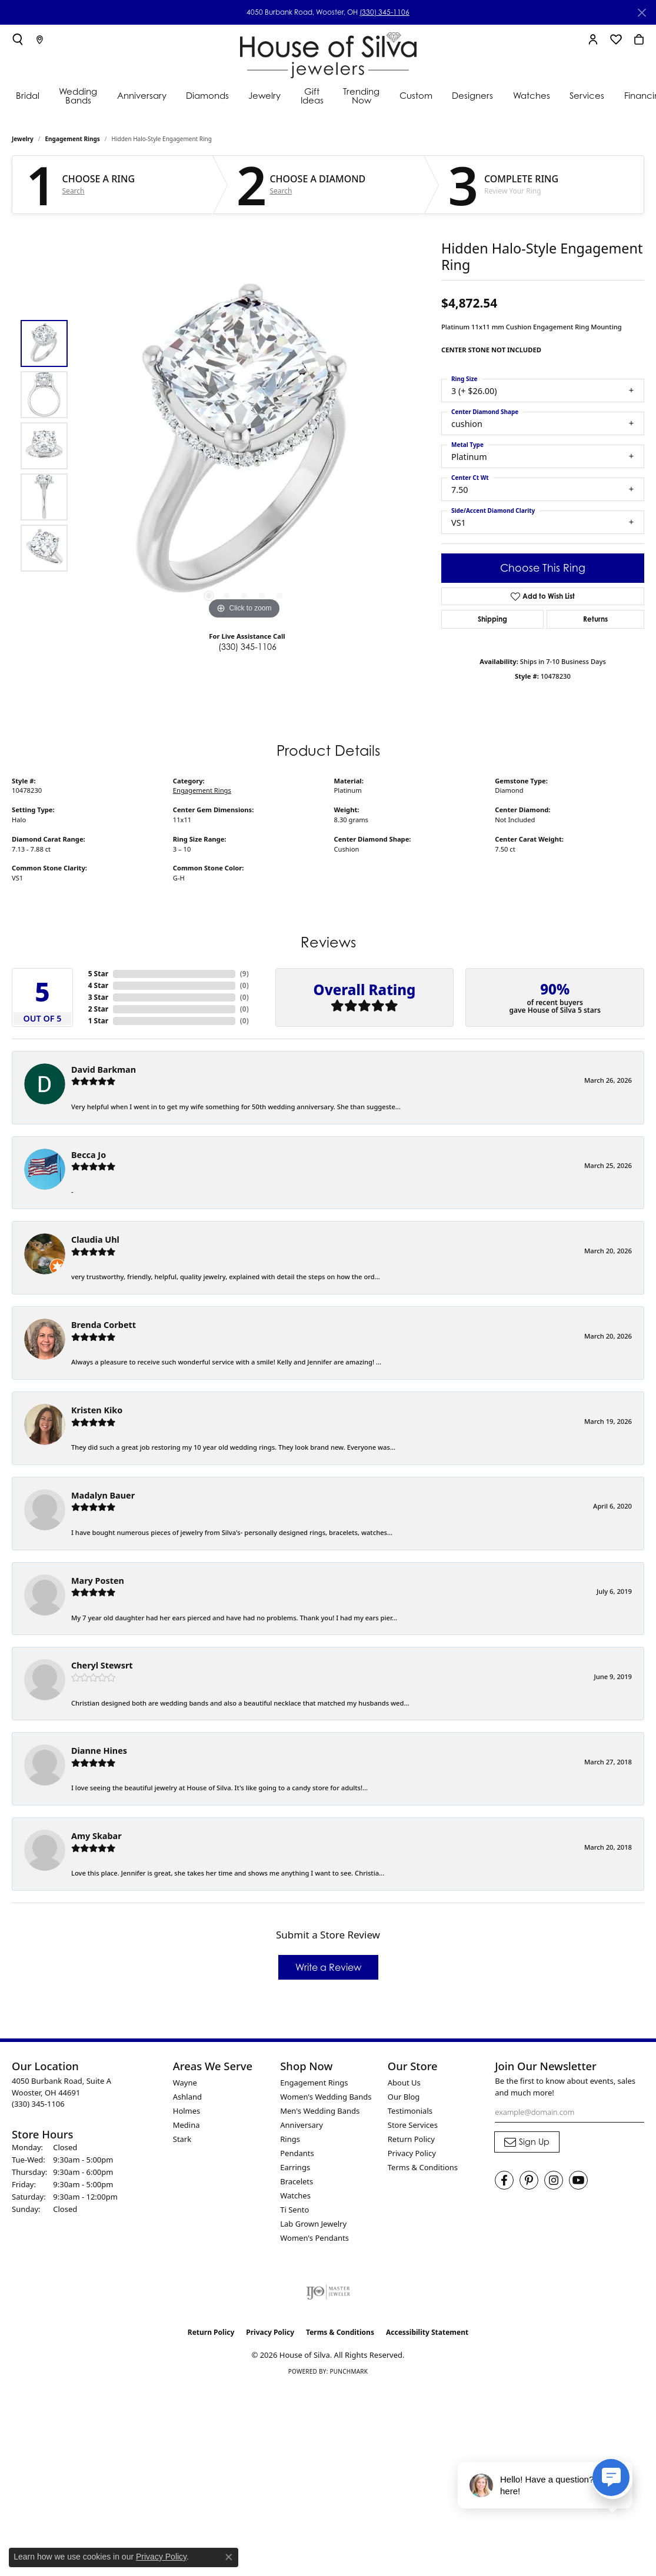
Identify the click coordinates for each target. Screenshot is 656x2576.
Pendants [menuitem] (297, 2153)
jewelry (23, 139)
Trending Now (361, 95)
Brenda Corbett (103, 1324)
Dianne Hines (99, 1750)
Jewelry (264, 95)
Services (587, 95)
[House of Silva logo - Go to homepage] (328, 53)
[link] (39, 39)
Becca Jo (88, 1154)
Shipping (492, 619)
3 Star (98, 997)
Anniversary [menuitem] (301, 2125)
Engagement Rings (72, 139)
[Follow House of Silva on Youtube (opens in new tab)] (578, 2180)
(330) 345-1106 (384, 12)
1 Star (98, 1021)
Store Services (413, 2125)
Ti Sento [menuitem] (294, 2209)
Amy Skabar (96, 1835)
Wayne (185, 2082)
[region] (244, 445)
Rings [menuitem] (290, 2139)
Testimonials (410, 2110)
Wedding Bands (78, 95)
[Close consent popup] (228, 2557)
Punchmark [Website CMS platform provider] (348, 2371)
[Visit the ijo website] (328, 2292)
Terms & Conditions (423, 2167)
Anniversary (142, 95)
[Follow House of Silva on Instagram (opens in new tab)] (553, 2180)
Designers (472, 95)
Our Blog (404, 2096)
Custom (415, 95)
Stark (182, 2139)
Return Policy (411, 2139)
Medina (186, 2125)
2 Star (98, 1009)
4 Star (98, 985)
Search (73, 191)
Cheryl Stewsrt (102, 1665)
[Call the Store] (38, 2103)
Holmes (187, 2110)
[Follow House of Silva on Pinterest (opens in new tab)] (529, 2180)
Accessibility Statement (427, 2332)
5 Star (98, 974)
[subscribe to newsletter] (527, 2142)
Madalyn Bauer (103, 1495)
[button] (18, 39)
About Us (404, 2082)
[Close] (641, 12)
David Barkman (103, 1069)
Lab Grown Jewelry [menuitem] (313, 2223)
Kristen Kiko (96, 1410)
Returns (595, 619)
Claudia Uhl (95, 1239)
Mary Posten (97, 1580)
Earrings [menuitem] (295, 2167)
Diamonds (207, 95)
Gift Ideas (312, 95)
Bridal (27, 95)
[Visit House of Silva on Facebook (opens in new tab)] (504, 2180)
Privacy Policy (412, 2153)
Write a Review (328, 1967)
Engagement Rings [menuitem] (314, 2082)
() (244, 974)
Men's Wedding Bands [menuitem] (319, 2110)
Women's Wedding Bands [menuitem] (325, 2096)
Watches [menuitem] (295, 2195)
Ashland (187, 2096)
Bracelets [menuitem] (296, 2181)
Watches (531, 95)
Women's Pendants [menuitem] (314, 2238)
